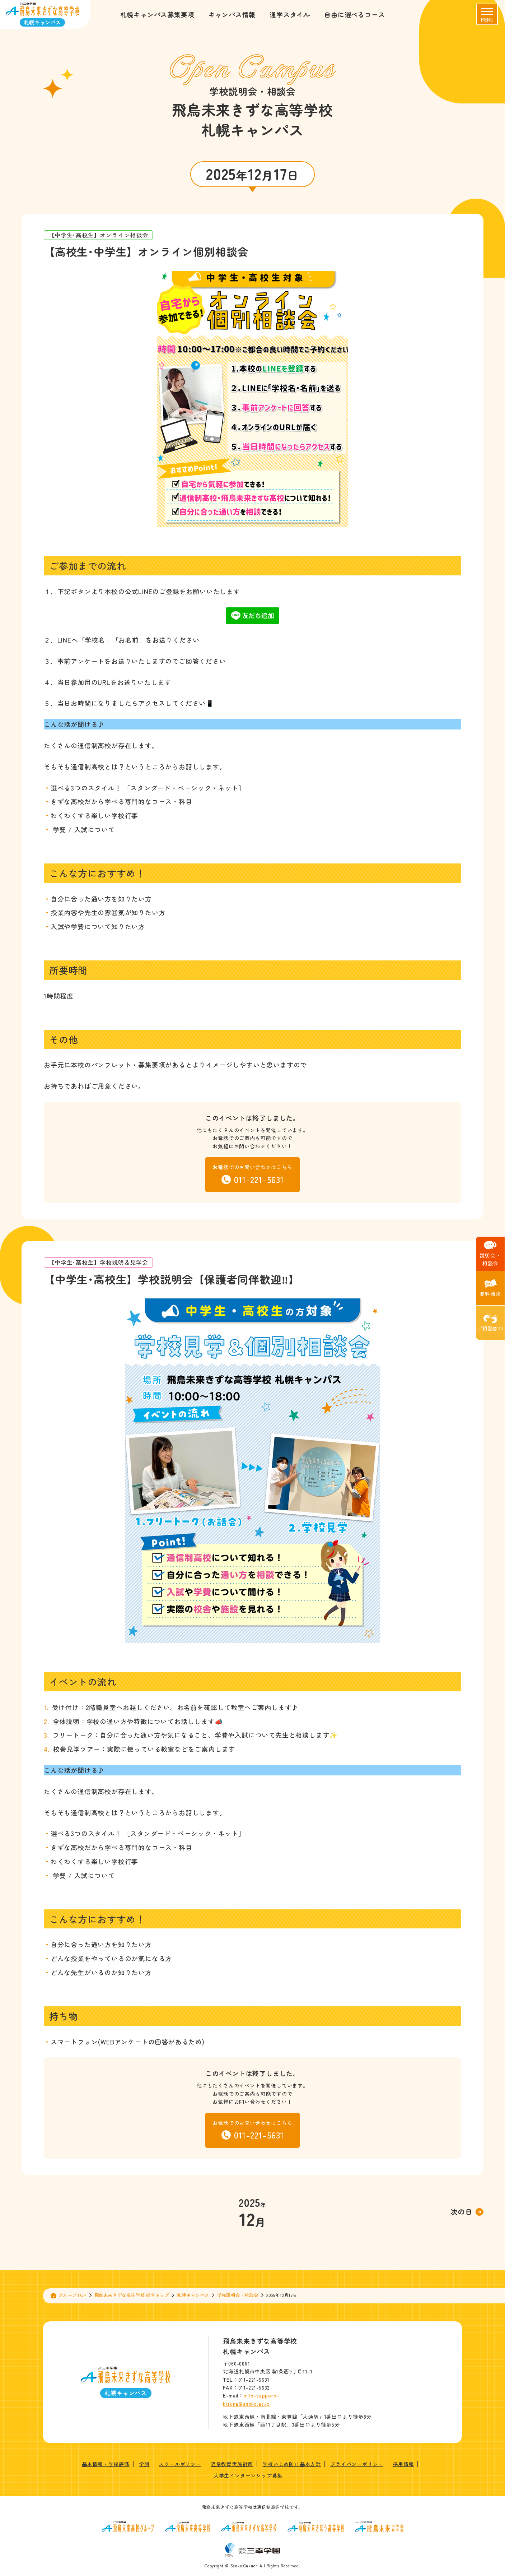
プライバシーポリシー (356, 2464)
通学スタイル (290, 14)
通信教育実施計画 (232, 2464)
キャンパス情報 (232, 14)
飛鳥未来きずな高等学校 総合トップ (131, 2295)
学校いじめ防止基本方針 (291, 2464)
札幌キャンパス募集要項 (157, 14)
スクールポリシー (180, 2464)
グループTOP (72, 2295)
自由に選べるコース (354, 14)
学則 (144, 2464)
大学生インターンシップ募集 (248, 2475)
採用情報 (403, 2464)
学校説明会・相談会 (237, 2295)
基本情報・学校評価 (106, 2464)
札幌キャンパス (193, 2295)
